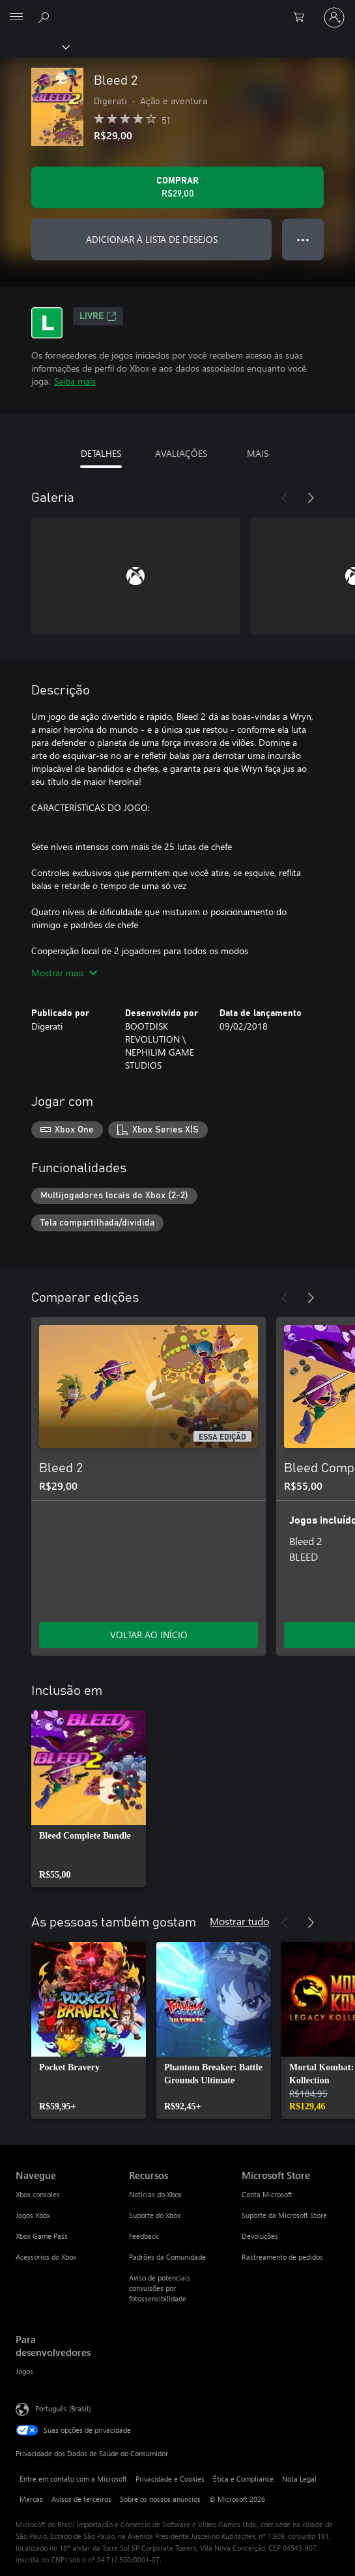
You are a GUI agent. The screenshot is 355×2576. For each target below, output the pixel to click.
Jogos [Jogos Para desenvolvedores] (24, 2371)
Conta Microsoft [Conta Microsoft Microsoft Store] (267, 2194)
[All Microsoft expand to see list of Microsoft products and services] (16, 17)
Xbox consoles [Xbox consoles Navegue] (38, 2194)
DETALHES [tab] (101, 453)
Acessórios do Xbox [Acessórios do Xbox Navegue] (46, 2257)
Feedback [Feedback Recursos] (143, 2236)
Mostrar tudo (239, 1921)
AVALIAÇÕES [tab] (181, 453)
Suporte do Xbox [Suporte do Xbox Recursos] (154, 2215)
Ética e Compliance (243, 2478)
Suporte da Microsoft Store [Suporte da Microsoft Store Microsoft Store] (284, 2215)
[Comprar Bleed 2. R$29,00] (177, 187)
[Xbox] (34, 46)
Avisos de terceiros (81, 2499)
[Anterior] (285, 498)
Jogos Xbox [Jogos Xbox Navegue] (33, 2215)
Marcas (31, 2499)
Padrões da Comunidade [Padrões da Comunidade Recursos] (167, 2257)
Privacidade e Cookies (170, 2478)
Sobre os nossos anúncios (160, 2499)
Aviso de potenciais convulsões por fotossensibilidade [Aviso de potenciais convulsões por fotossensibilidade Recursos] (159, 2288)
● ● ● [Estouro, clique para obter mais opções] (303, 239)
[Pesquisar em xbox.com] (46, 17)
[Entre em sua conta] (334, 17)
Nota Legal (299, 2478)
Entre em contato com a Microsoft (73, 2478)
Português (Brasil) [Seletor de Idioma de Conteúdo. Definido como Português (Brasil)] (63, 2408)
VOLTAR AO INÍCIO (149, 1634)
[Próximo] (311, 498)
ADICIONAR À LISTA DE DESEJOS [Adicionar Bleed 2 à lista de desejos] (152, 239)
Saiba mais (75, 381)
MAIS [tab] (257, 453)
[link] (88, 1798)
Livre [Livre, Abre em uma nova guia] (98, 316)
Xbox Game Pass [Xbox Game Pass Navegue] (42, 2236)
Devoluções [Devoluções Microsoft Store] (260, 2236)
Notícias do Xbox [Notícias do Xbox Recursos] (155, 2194)
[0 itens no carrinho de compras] (303, 17)
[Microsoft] (177, 10)
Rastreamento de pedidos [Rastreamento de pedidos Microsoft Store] (282, 2257)
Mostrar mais (64, 972)
